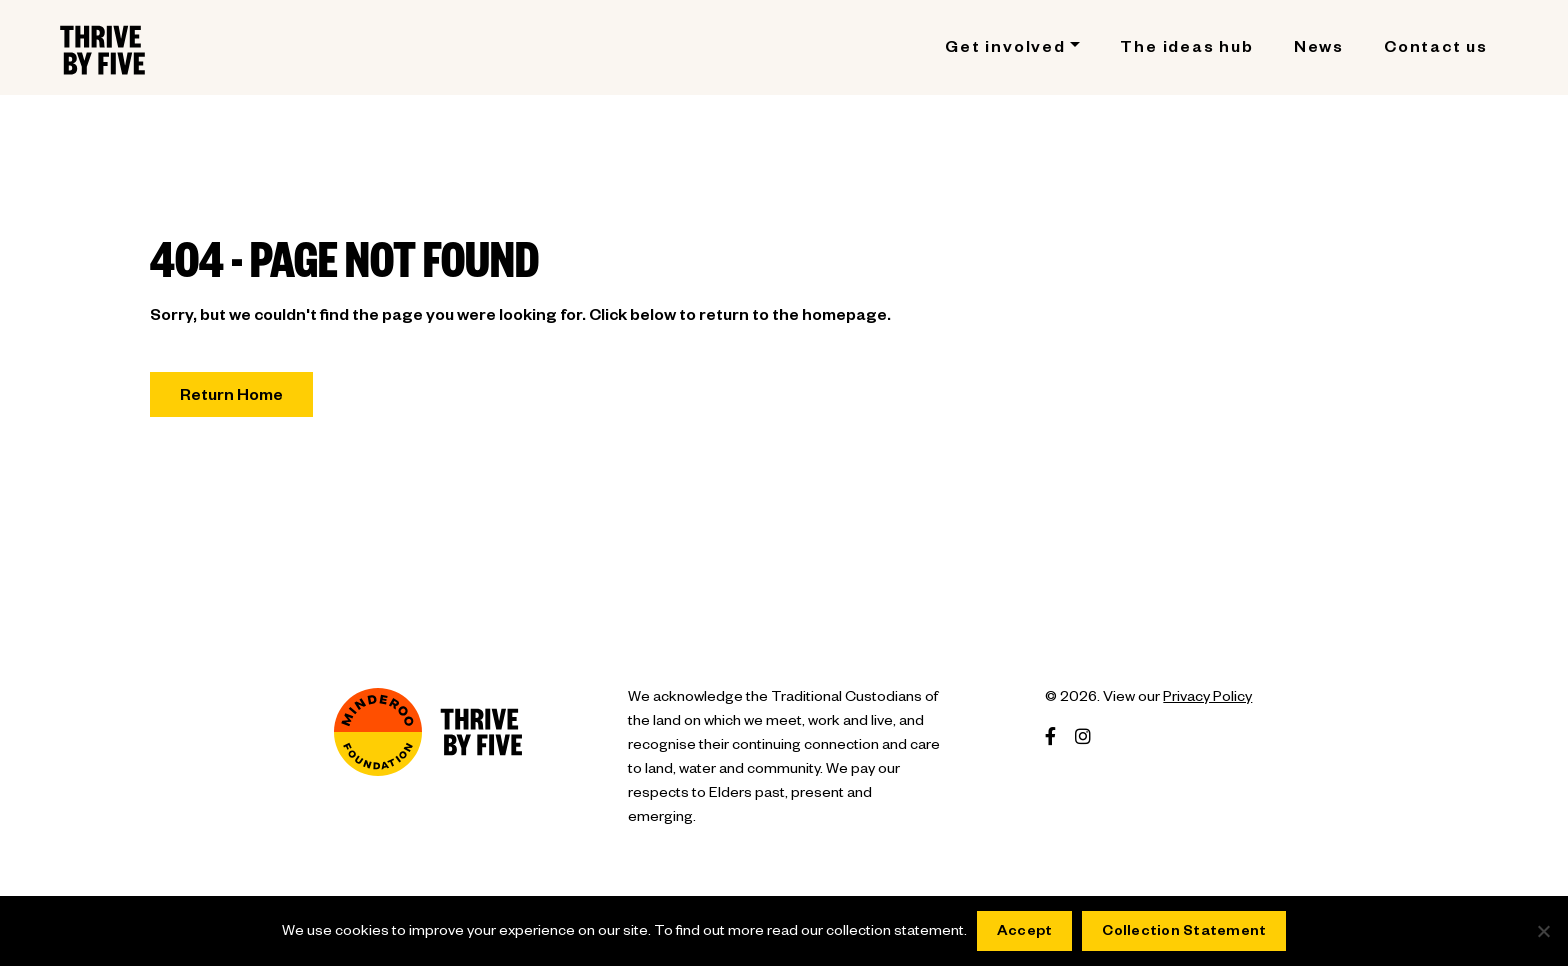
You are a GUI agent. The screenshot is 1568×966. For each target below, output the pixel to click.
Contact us (1436, 50)
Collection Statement (1184, 933)
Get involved (1005, 50)
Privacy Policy (1207, 699)
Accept (1025, 933)
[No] (1543, 931)
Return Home (231, 398)
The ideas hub (1186, 50)
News (1319, 50)
